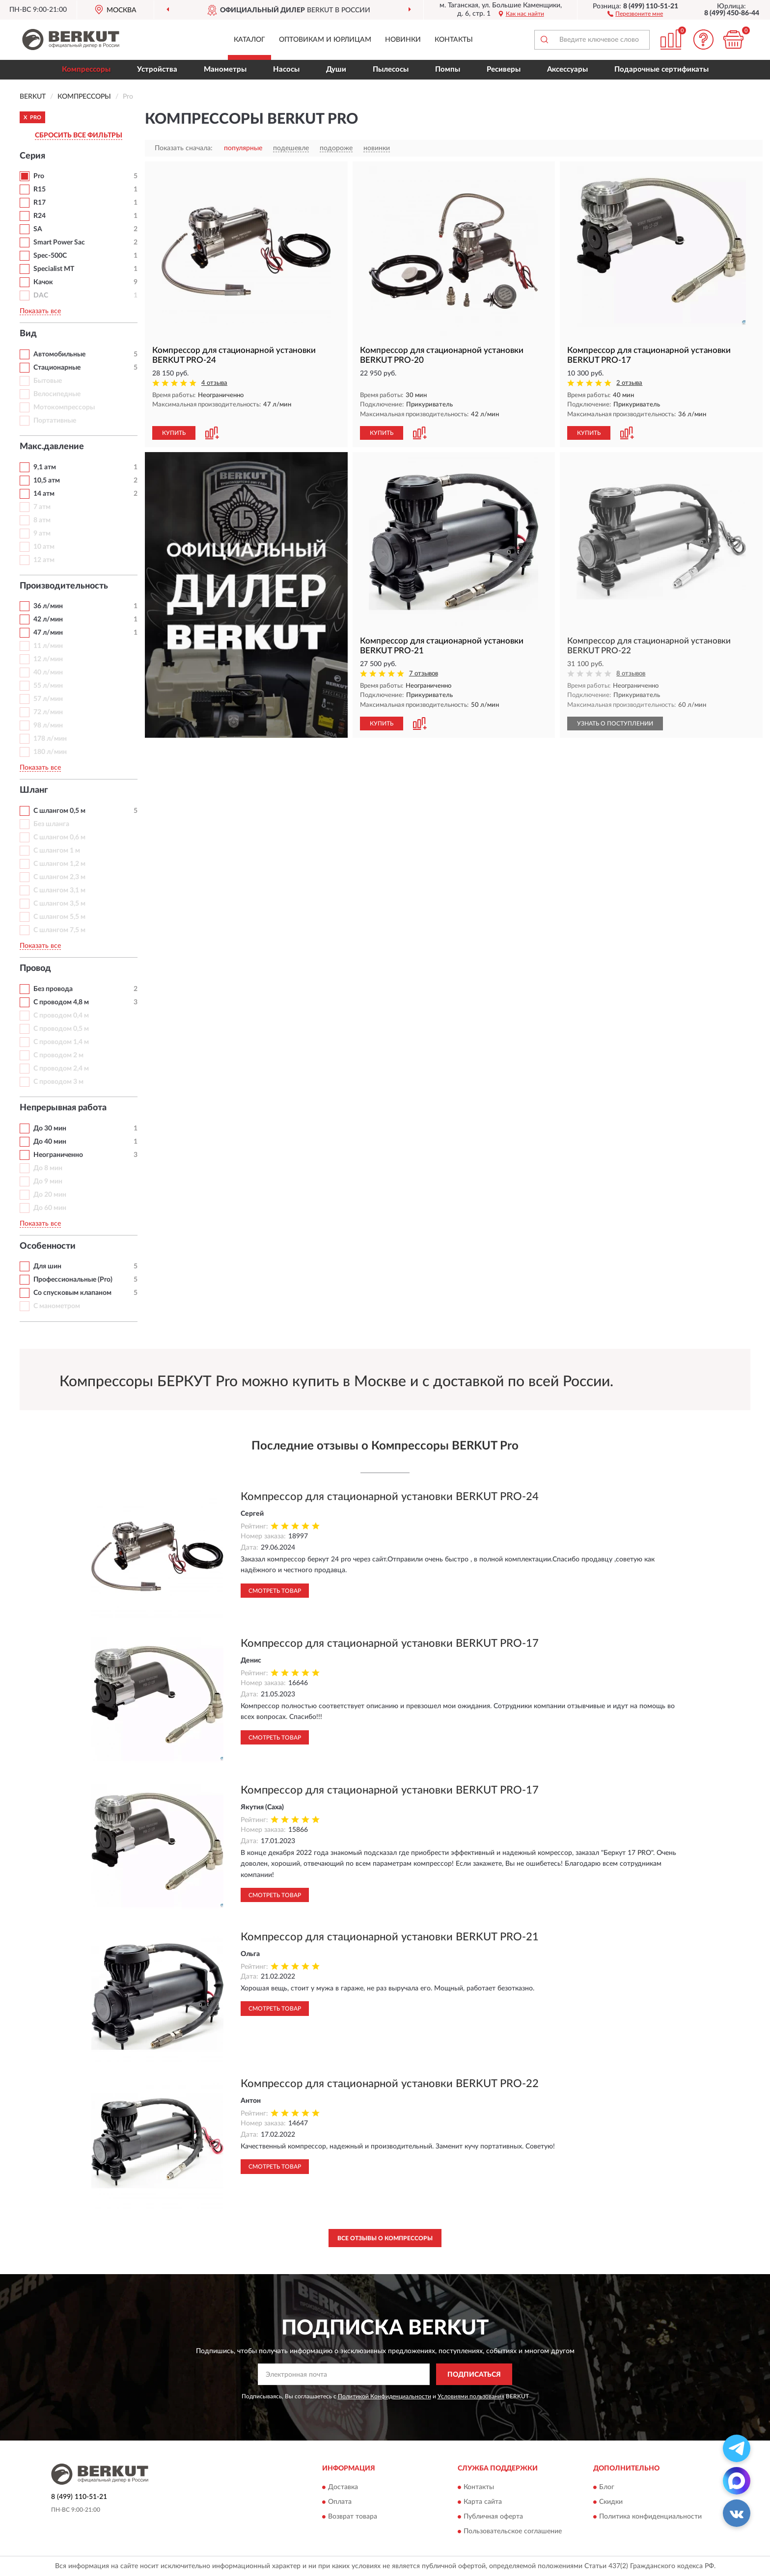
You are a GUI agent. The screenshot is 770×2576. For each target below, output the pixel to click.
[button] (635, 13)
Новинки (403, 39)
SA (37, 229)
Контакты (454, 39)
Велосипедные (57, 394)
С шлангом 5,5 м (59, 916)
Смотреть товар (274, 1591)
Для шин (47, 1266)
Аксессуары (567, 69)
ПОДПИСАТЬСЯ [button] (474, 2374)
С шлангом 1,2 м (59, 863)
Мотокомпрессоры (64, 407)
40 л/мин (48, 672)
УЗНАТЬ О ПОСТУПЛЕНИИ (615, 723)
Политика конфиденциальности (650, 2516)
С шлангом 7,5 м (59, 930)
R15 (39, 189)
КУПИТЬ (174, 433)
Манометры (225, 69)
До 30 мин (49, 1128)
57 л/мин (48, 699)
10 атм (44, 546)
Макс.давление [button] (52, 446)
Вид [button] (28, 333)
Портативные (54, 420)
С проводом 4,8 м (61, 1002)
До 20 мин (49, 1194)
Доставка (343, 2487)
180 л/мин (50, 752)
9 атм (42, 533)
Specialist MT (53, 269)
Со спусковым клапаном (72, 1292)
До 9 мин (47, 1181)
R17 (39, 202)
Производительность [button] (64, 586)
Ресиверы (504, 69)
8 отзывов (630, 674)
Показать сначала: (184, 148)
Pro (38, 176)
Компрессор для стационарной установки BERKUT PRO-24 (390, 1496)
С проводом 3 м (58, 1081)
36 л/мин (48, 606)
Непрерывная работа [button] (63, 1107)
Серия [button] (32, 156)
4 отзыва (214, 383)
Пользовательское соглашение (513, 2531)
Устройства (157, 69)
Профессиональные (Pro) (72, 1279)
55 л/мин (48, 685)
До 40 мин (49, 1141)
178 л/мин (50, 738)
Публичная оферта (493, 2516)
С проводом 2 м (58, 1055)
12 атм (44, 560)
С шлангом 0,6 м (59, 837)
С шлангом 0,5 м (59, 810)
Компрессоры (86, 69)
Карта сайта (483, 2501)
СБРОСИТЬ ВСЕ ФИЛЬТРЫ (78, 135)
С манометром (56, 1306)
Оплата (340, 2501)
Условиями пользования (471, 2396)
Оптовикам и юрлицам (325, 39)
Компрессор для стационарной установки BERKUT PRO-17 (390, 1643)
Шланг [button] (34, 790)
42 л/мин (48, 619)
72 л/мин (48, 712)
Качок (43, 282)
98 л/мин (48, 725)
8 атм (42, 520)
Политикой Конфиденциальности (384, 2396)
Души (336, 69)
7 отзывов (423, 674)
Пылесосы (391, 69)
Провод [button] (35, 968)
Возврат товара (352, 2516)
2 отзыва (629, 383)
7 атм (42, 507)
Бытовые (47, 380)
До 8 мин (47, 1168)
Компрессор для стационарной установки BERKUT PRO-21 (390, 1937)
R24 (39, 216)
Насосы (286, 69)
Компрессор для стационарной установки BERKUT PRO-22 (390, 2083)
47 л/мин (48, 632)
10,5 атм (46, 480)
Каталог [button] (249, 39)
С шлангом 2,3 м (59, 877)
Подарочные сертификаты (661, 69)
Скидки (611, 2501)
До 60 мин (49, 1208)
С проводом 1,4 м (61, 1042)
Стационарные (57, 367)
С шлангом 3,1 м (59, 890)
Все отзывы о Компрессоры (385, 2238)
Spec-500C (50, 255)
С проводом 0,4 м (61, 1015)
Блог (606, 2487)
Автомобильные (59, 354)
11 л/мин (48, 646)
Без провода (53, 989)
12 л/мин (48, 659)
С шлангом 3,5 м (59, 903)
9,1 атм (44, 467)
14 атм (44, 493)
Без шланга (51, 824)
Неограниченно (58, 1155)
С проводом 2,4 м (61, 1068)
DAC (40, 295)
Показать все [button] (40, 311)
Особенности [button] (48, 1246)
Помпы (447, 69)
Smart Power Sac (59, 242)
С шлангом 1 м (56, 850)
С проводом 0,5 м (61, 1028)
